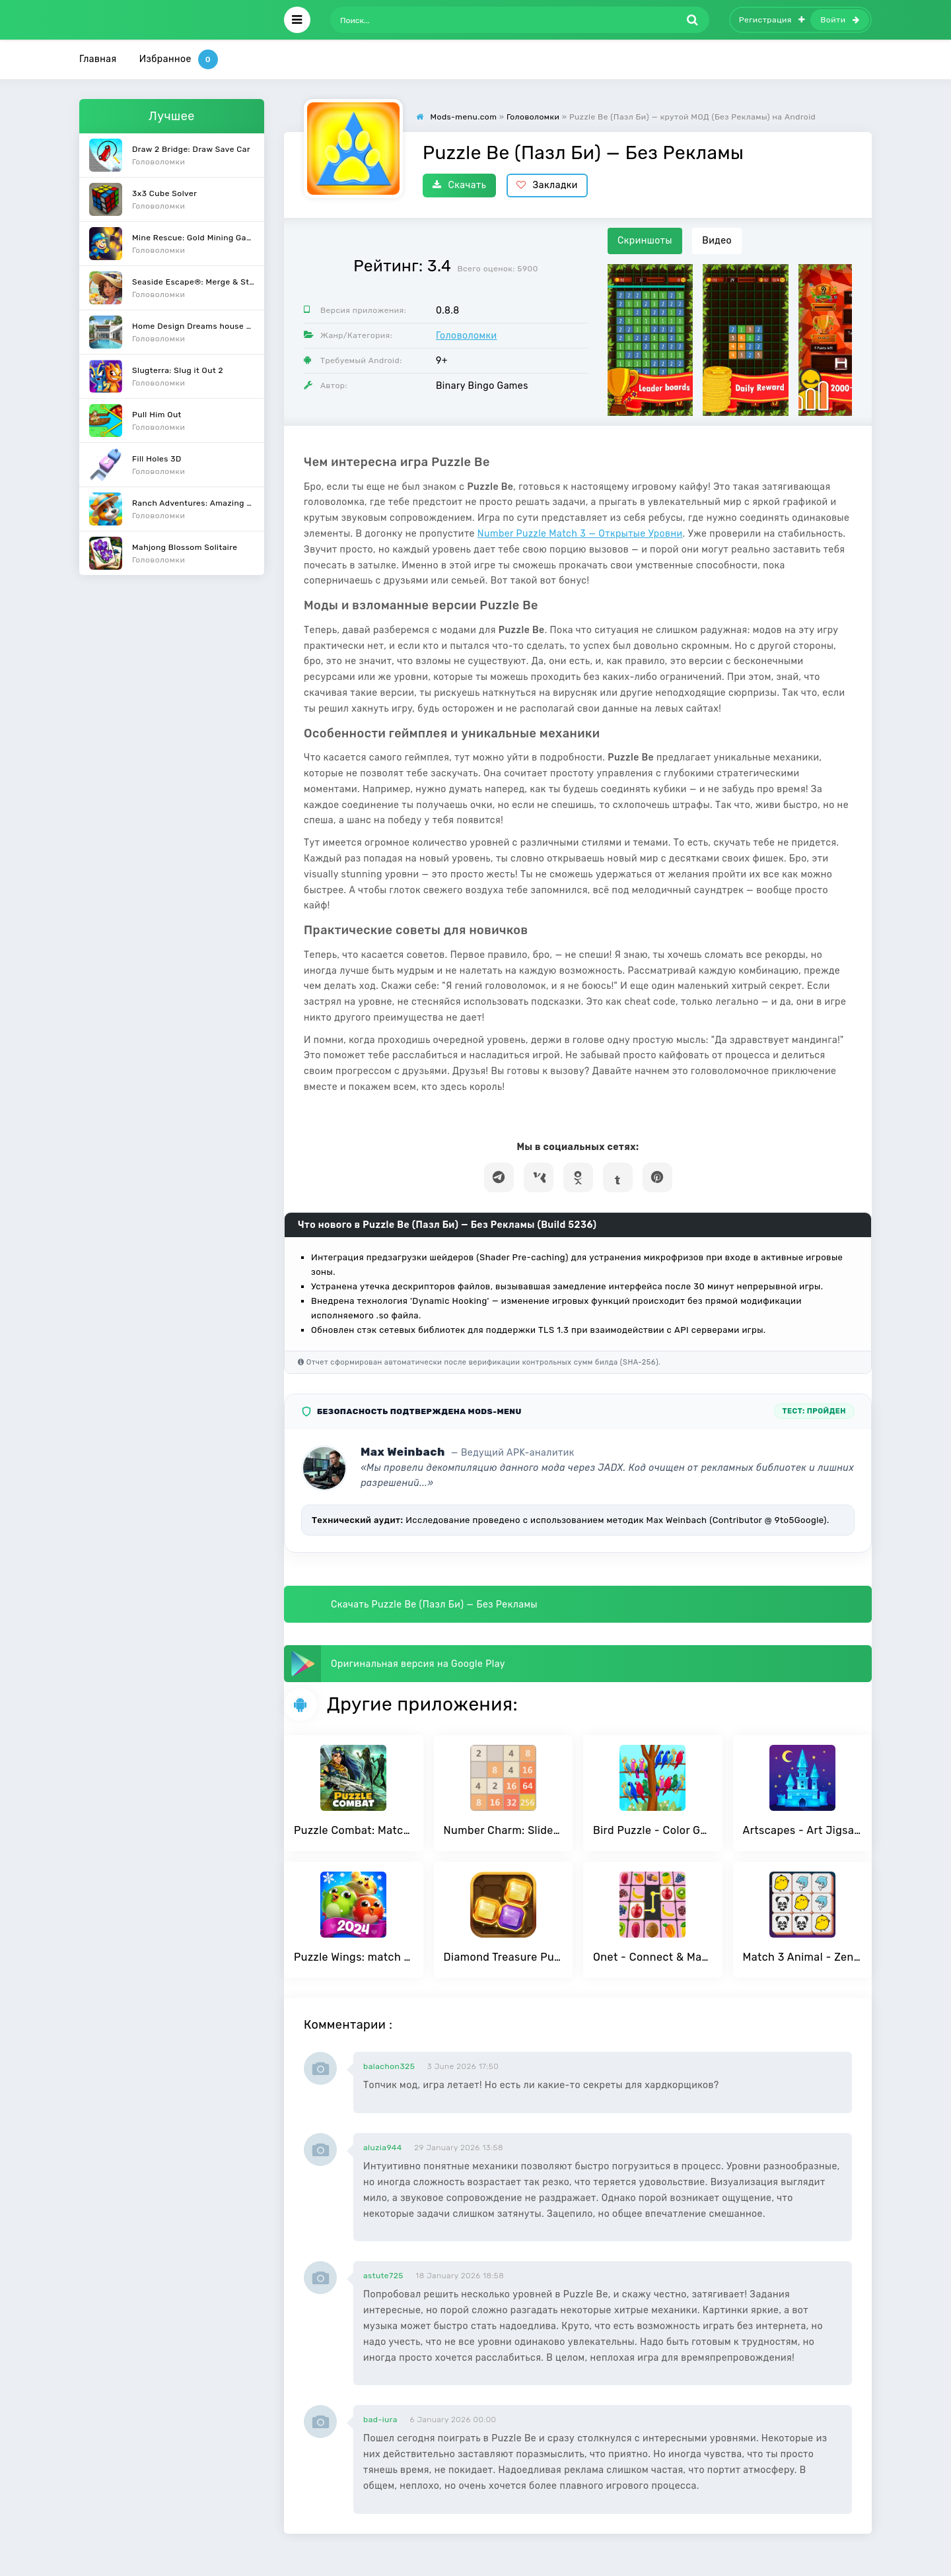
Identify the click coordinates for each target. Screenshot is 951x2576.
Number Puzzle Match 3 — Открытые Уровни (580, 533)
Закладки (547, 185)
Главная (98, 59)
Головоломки (466, 335)
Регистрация (772, 19)
